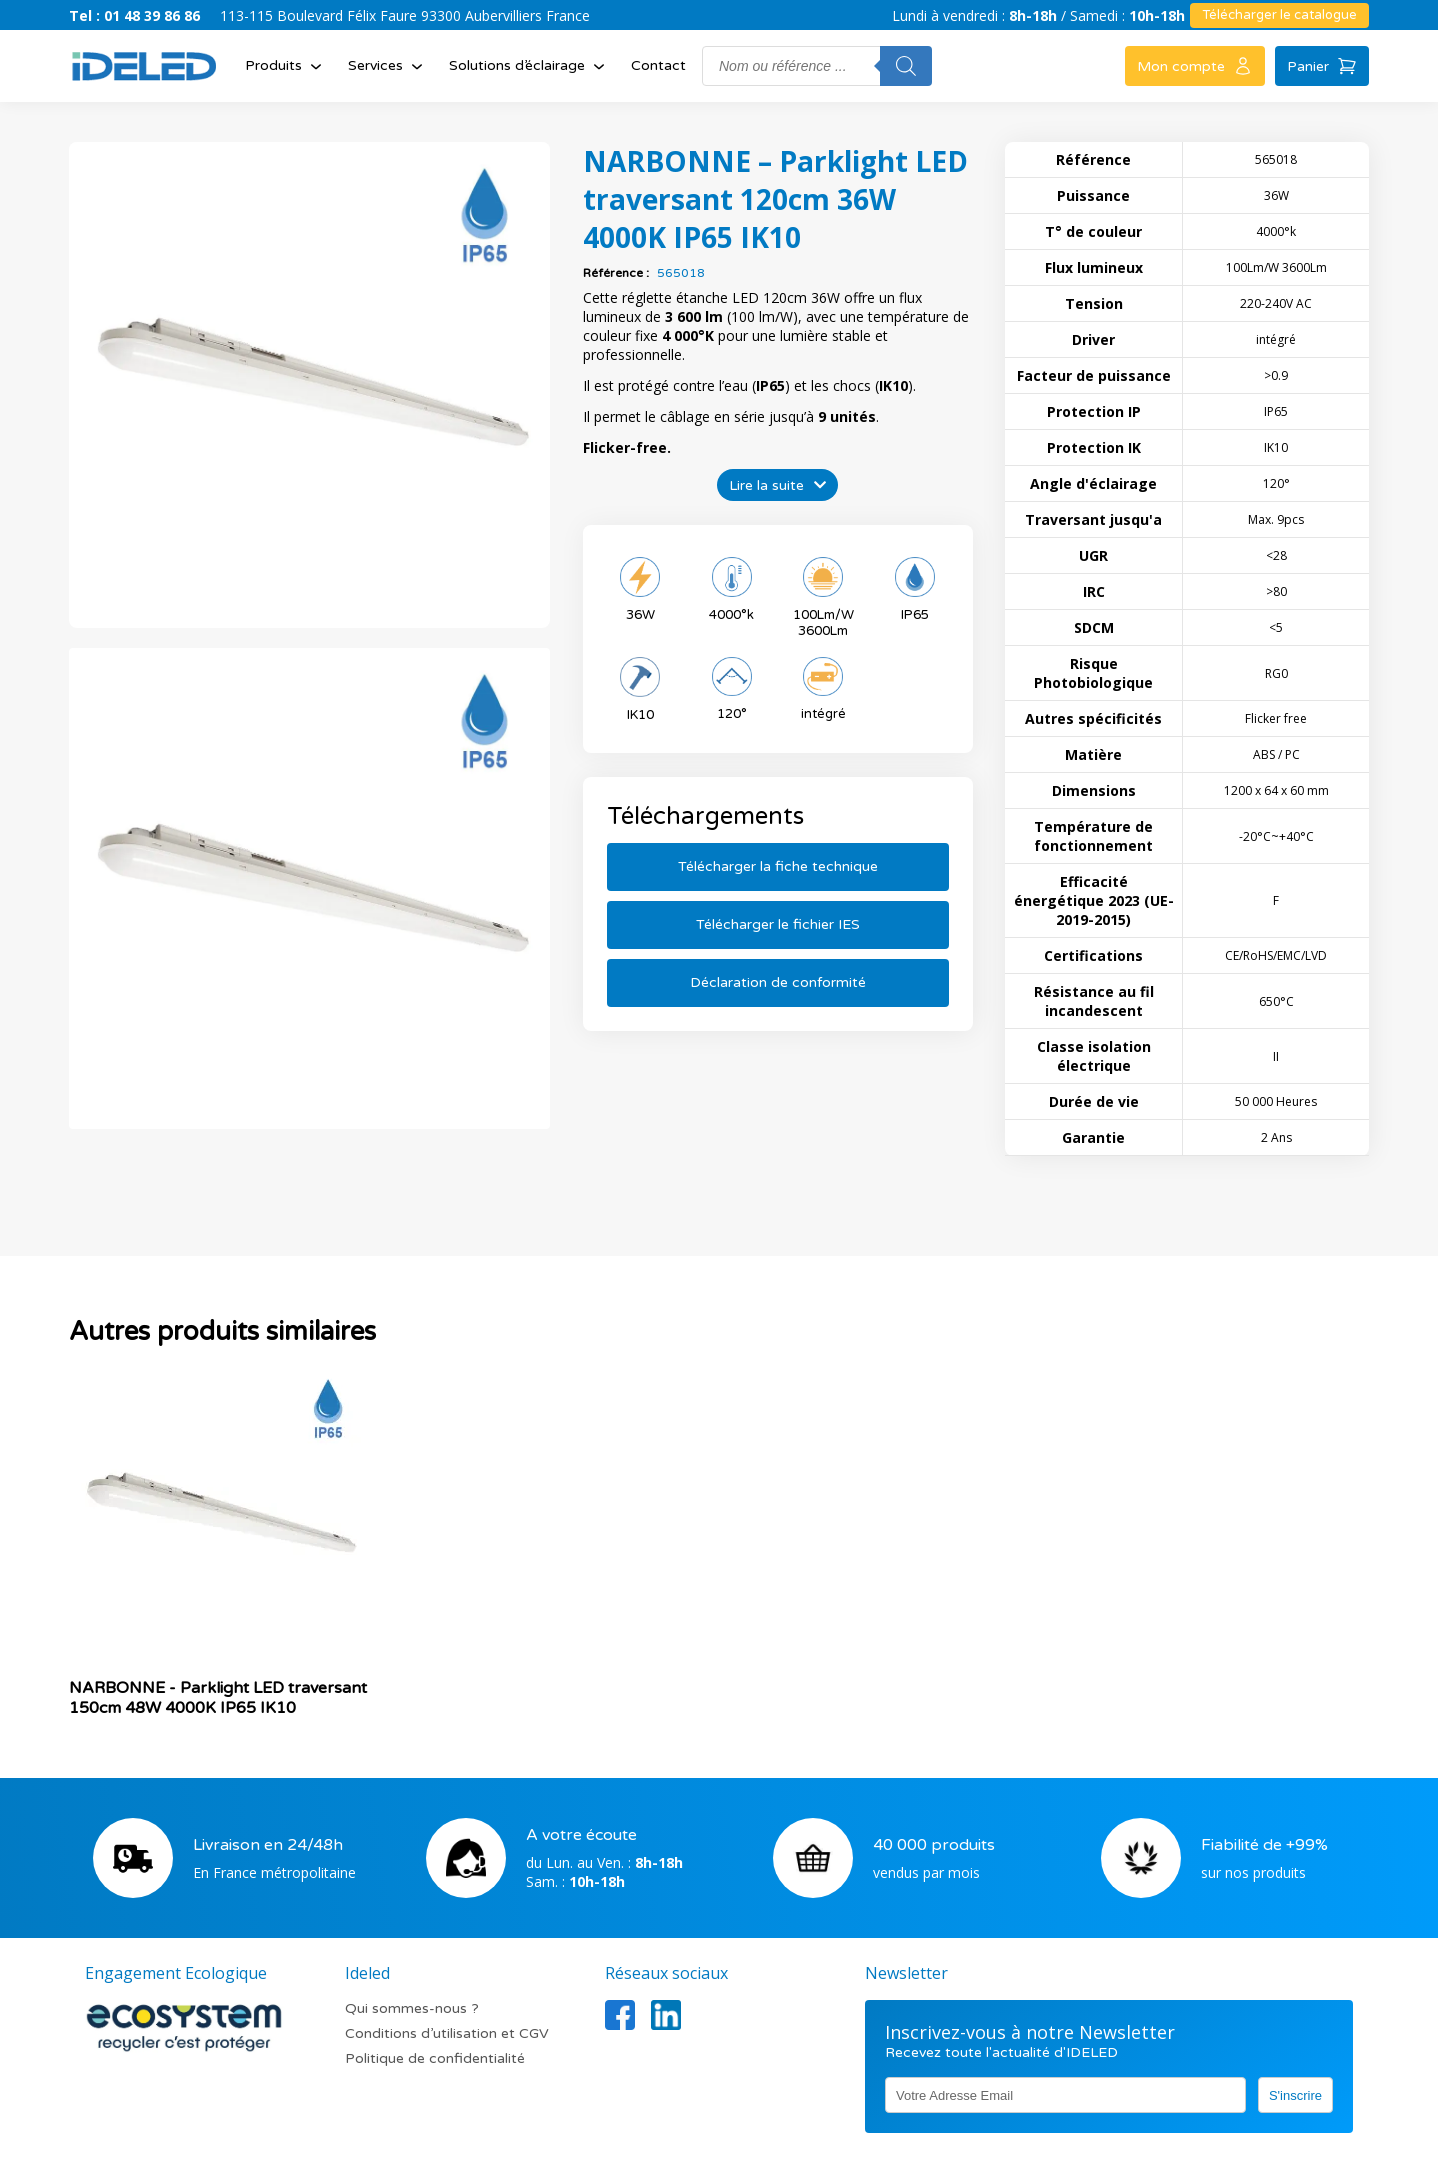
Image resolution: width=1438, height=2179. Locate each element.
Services (387, 66)
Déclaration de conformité (778, 982)
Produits (285, 66)
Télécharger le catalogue (1279, 15)
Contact (658, 65)
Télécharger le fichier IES (778, 924)
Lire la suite (766, 485)
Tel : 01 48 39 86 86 (134, 15)
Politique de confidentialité (435, 2058)
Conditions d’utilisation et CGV (447, 2033)
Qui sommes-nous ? (412, 2008)
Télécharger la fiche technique (778, 866)
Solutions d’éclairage (529, 66)
